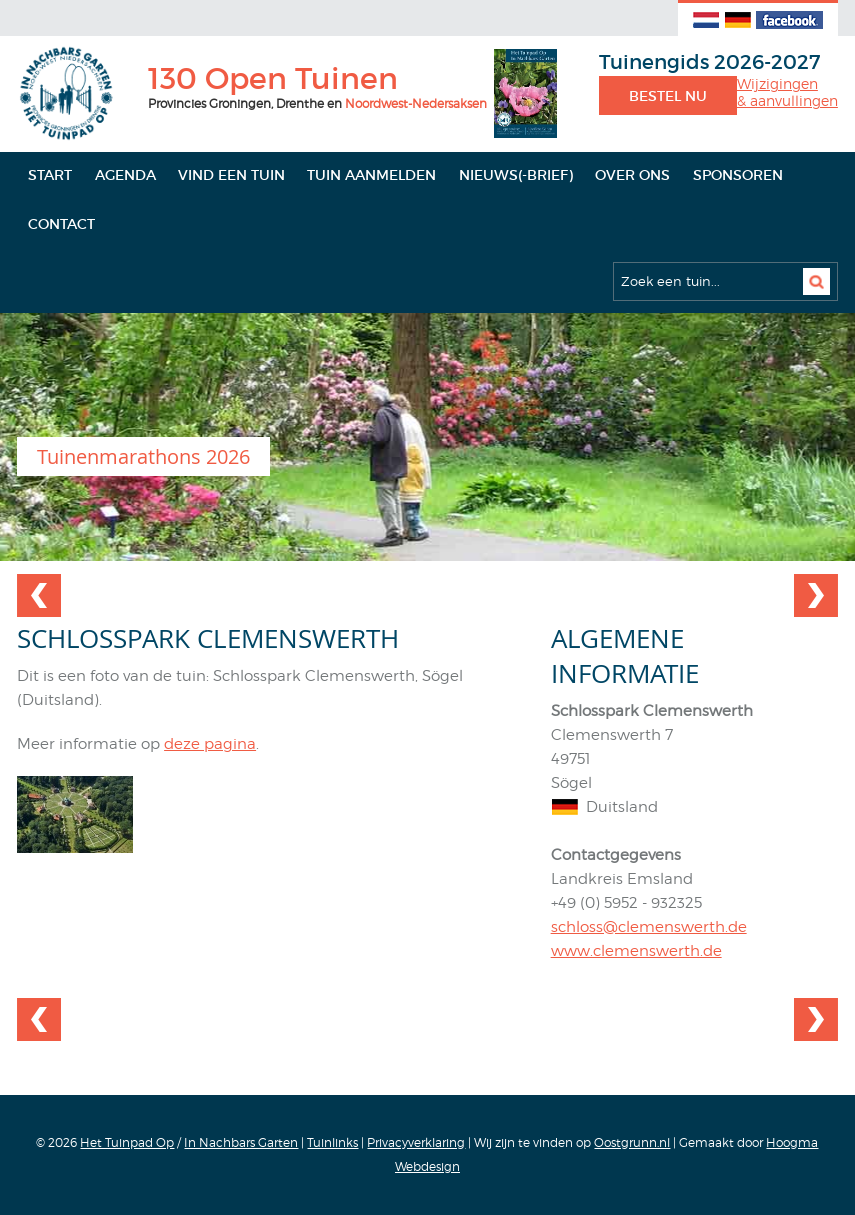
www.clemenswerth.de (636, 951)
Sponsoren (738, 175)
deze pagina (210, 744)
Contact (61, 224)
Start (50, 175)
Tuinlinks (332, 1142)
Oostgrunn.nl (632, 1142)
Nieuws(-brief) (516, 175)
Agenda (125, 175)
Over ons (632, 175)
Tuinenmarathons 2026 (143, 456)
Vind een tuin (231, 175)
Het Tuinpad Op (127, 1142)
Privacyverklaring (416, 1142)
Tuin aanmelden (371, 175)
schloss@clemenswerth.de (649, 927)
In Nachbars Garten (241, 1142)
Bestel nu (668, 96)
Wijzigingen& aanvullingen (787, 92)
